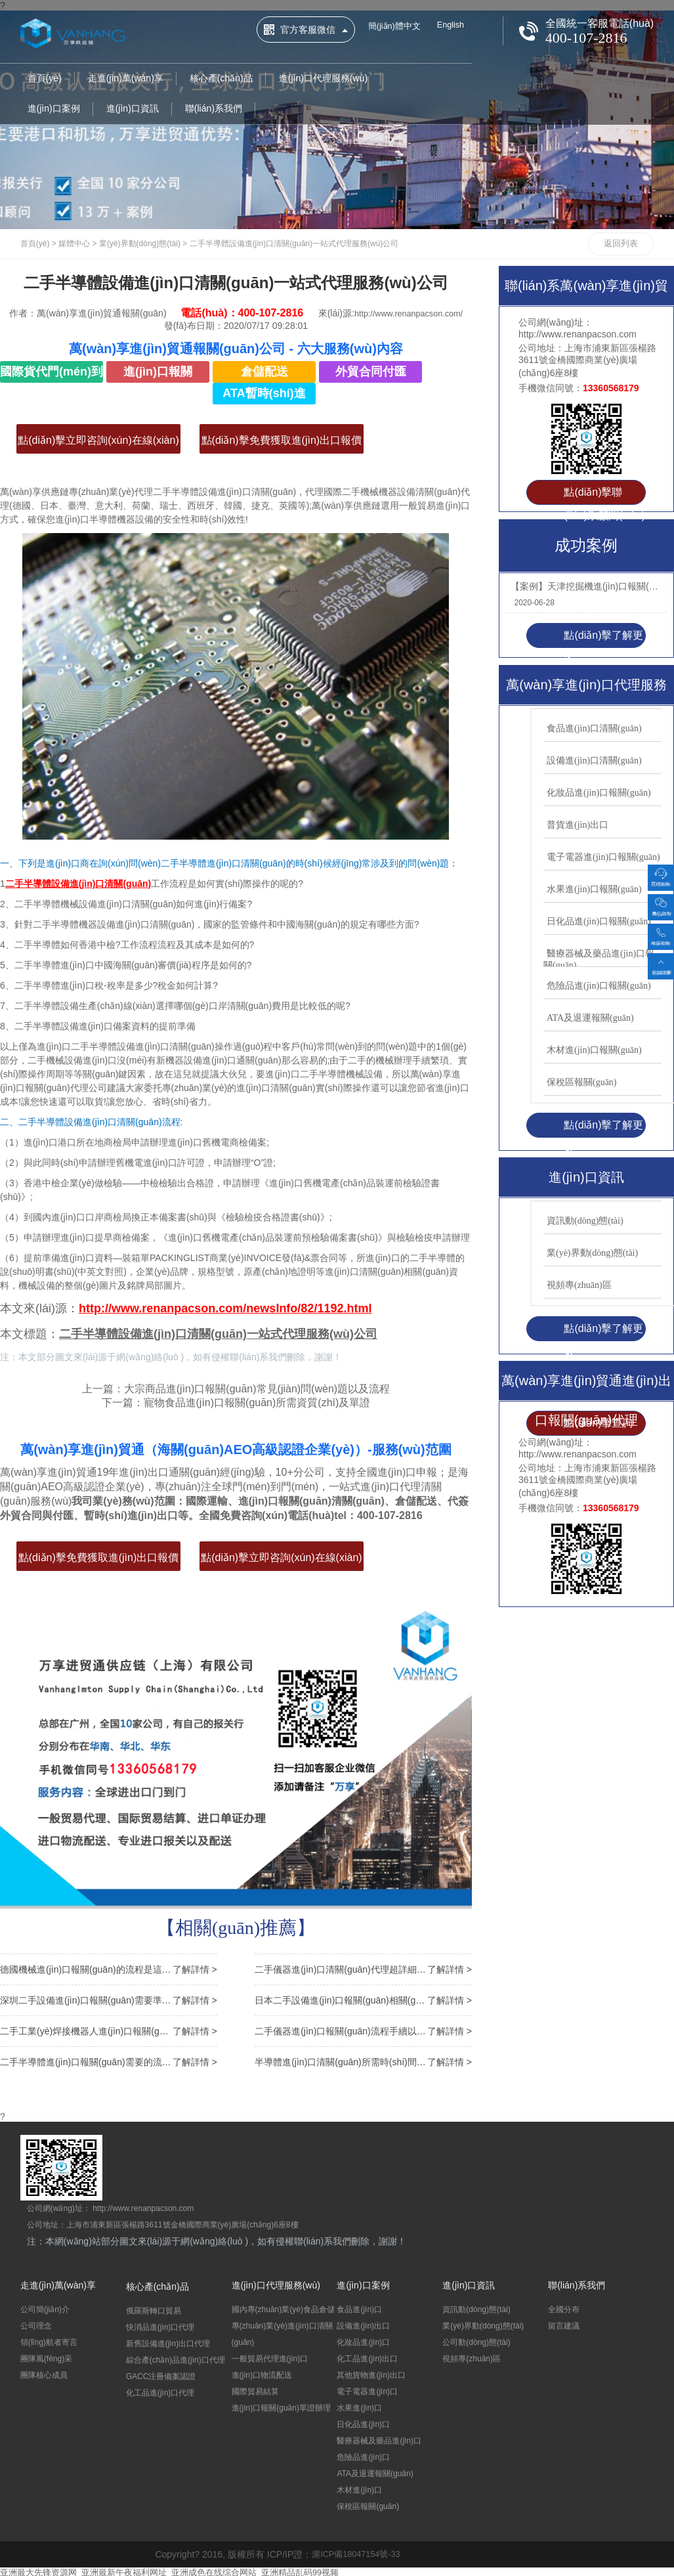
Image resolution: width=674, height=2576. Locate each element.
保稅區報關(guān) (582, 1082)
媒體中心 (74, 243)
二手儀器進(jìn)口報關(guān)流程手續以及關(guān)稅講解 (363, 2029)
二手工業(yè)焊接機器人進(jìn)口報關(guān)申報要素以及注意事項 (108, 2029)
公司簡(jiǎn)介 (45, 2307)
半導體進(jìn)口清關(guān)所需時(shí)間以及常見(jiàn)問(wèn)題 (363, 2060)
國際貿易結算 (255, 2389)
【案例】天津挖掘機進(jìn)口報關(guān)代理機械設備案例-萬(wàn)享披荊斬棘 (585, 586)
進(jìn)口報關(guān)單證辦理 (281, 2406)
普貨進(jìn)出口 (577, 825)
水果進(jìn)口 (359, 2406)
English (457, 25)
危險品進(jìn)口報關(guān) (599, 986)
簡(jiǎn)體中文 (396, 27)
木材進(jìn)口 (359, 2488)
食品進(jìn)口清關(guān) (594, 728)
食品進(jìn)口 (359, 2307)
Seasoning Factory (132, 2552)
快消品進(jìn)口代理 (160, 2325)
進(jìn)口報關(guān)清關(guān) (158, 374)
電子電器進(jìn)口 (367, 2389)
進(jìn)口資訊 (132, 109)
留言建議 (563, 2324)
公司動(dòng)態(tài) (476, 2340)
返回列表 (620, 243)
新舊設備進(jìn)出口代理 (168, 2341)
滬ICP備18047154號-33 (376, 2552)
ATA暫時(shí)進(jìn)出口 (263, 395)
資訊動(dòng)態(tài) (585, 1221)
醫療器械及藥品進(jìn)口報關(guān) (598, 959)
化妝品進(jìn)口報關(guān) (599, 793)
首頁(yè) (45, 79)
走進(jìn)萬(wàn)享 (125, 79)
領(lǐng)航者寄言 (48, 2340)
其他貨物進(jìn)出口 (371, 2373)
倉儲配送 (264, 371)
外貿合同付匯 (370, 371)
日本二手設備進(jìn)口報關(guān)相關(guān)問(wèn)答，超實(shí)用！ (363, 1998)
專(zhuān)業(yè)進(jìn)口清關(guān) (282, 2332)
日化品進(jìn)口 (363, 2422)
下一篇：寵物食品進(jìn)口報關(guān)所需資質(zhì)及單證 (236, 1402)
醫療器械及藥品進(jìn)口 (379, 2438)
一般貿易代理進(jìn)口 (270, 2356)
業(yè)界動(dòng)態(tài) (139, 243)
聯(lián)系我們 (213, 109)
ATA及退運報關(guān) (590, 1018)
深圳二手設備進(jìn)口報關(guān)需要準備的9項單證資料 (108, 1998)
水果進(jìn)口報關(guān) (594, 889)
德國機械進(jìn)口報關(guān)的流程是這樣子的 (108, 1967)
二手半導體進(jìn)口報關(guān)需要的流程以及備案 (108, 2060)
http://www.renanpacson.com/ (153, 325)
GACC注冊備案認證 (161, 2374)
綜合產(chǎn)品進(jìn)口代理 (175, 2358)
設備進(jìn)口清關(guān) (594, 760)
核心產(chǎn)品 (221, 79)
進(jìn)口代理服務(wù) (323, 79)
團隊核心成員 (44, 2373)
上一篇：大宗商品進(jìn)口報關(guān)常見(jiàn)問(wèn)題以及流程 (236, 1388)
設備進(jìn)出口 (363, 2324)
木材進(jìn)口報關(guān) (594, 1050)
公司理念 (36, 2324)
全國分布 (563, 2307)
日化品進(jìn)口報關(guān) (599, 921)
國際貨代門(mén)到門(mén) (51, 374)
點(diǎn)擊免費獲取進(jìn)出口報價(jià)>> (281, 444)
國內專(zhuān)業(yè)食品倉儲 (283, 2307)
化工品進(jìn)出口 (367, 2356)
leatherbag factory (57, 2552)
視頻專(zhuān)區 (579, 1285)
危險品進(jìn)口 (363, 2455)
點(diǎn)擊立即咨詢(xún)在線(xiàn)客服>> (98, 444)
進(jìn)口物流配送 (262, 2373)
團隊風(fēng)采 (46, 2356)
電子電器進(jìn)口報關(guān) (603, 857)
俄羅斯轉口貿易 (153, 2308)
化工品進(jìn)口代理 (160, 2390)
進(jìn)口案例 (54, 109)
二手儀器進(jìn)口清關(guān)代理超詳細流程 (363, 1967)
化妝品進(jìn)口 (363, 2340)
